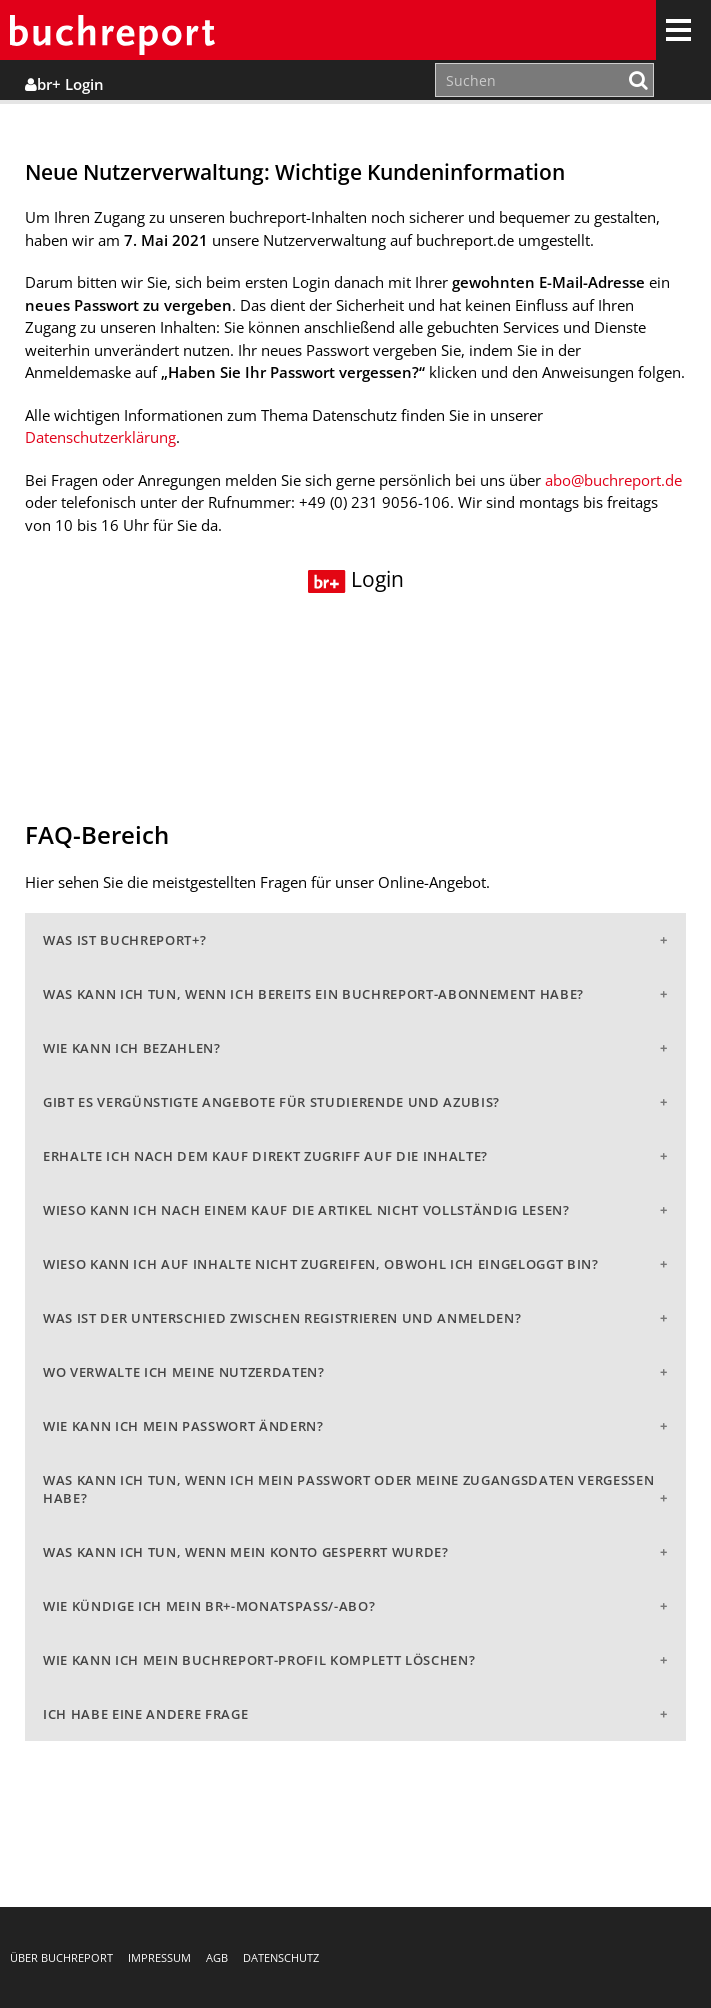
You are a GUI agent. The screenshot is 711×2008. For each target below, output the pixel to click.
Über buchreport (61, 1957)
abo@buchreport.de (613, 480)
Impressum (159, 1957)
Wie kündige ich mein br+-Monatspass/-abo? (209, 1606)
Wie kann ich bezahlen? (132, 1048)
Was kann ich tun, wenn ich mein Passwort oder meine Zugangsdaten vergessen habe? (348, 1489)
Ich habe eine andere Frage (145, 1714)
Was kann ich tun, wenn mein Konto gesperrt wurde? (246, 1552)
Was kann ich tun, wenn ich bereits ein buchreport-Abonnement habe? (313, 994)
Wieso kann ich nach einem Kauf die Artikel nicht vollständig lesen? (306, 1210)
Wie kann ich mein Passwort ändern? (183, 1426)
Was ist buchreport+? (124, 940)
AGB (217, 1957)
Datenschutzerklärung (100, 437)
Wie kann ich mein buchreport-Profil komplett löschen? (259, 1660)
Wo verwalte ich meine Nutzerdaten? (184, 1372)
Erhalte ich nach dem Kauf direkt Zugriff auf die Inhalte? (265, 1156)
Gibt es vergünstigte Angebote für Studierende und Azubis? (271, 1102)
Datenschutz (281, 1957)
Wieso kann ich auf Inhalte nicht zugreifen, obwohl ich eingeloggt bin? (321, 1264)
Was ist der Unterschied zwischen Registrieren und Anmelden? (282, 1318)
